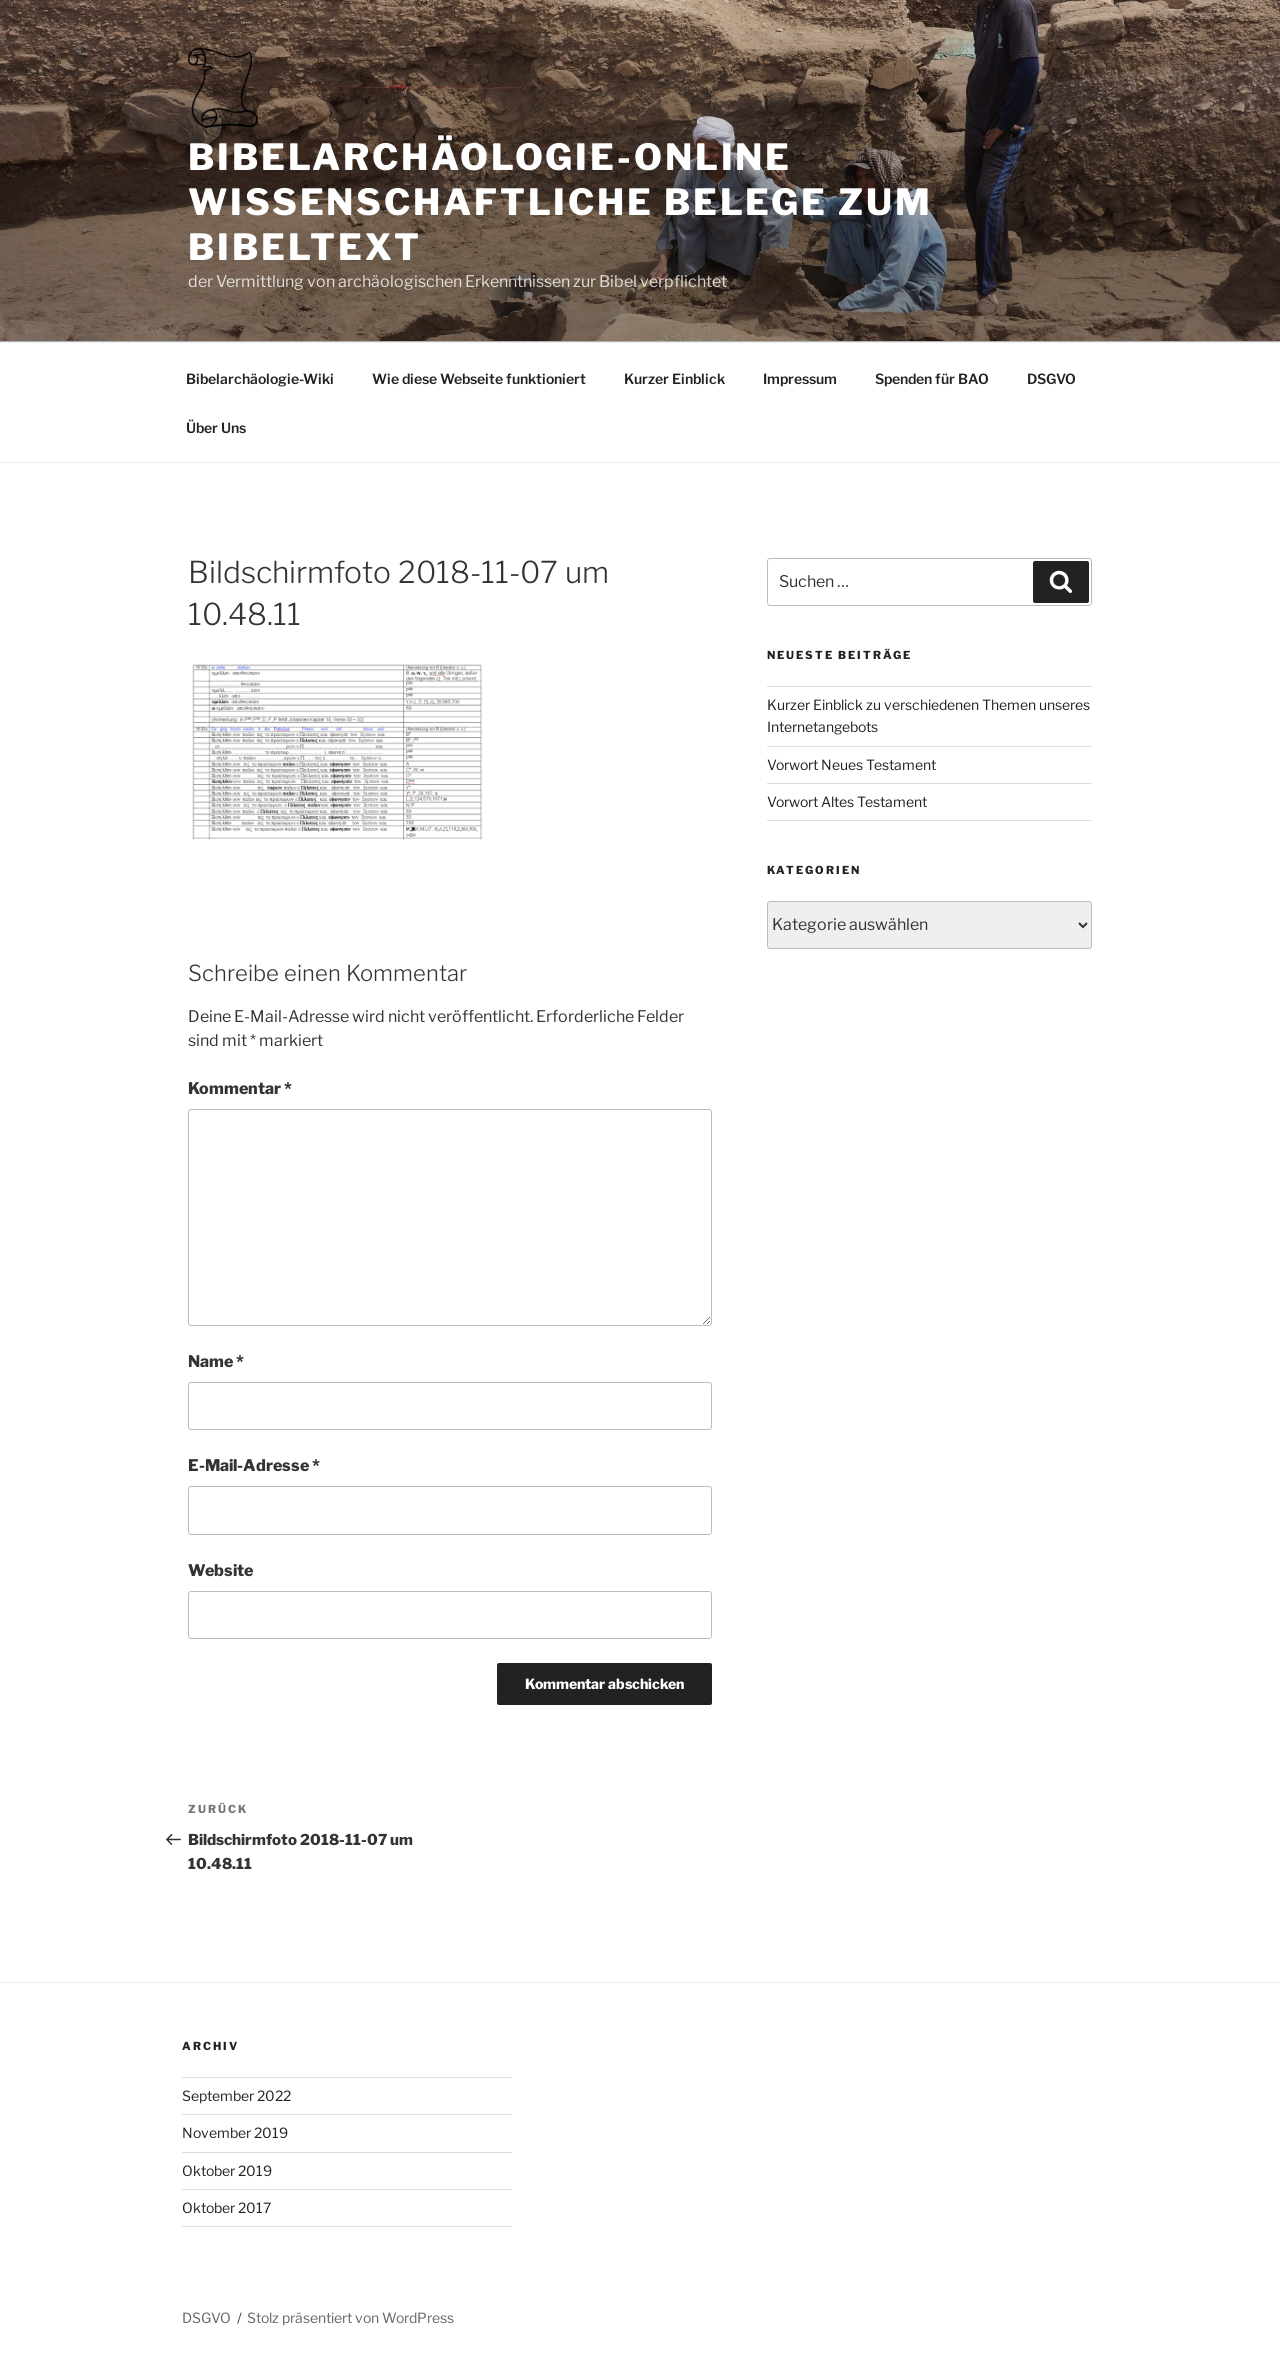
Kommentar (240, 1088)
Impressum (800, 378)
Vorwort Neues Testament (851, 764)
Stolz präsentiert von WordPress (350, 2317)
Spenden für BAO (932, 378)
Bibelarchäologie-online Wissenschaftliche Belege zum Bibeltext (560, 202)
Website (220, 1570)
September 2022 (236, 2095)
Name (216, 1361)
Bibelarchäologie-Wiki (260, 378)
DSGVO (1051, 378)
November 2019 (235, 2132)
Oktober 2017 (226, 2207)
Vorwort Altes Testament (847, 801)
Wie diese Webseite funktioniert (479, 378)
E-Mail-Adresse (254, 1465)
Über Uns (216, 427)
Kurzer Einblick (674, 378)
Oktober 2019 (227, 2170)
